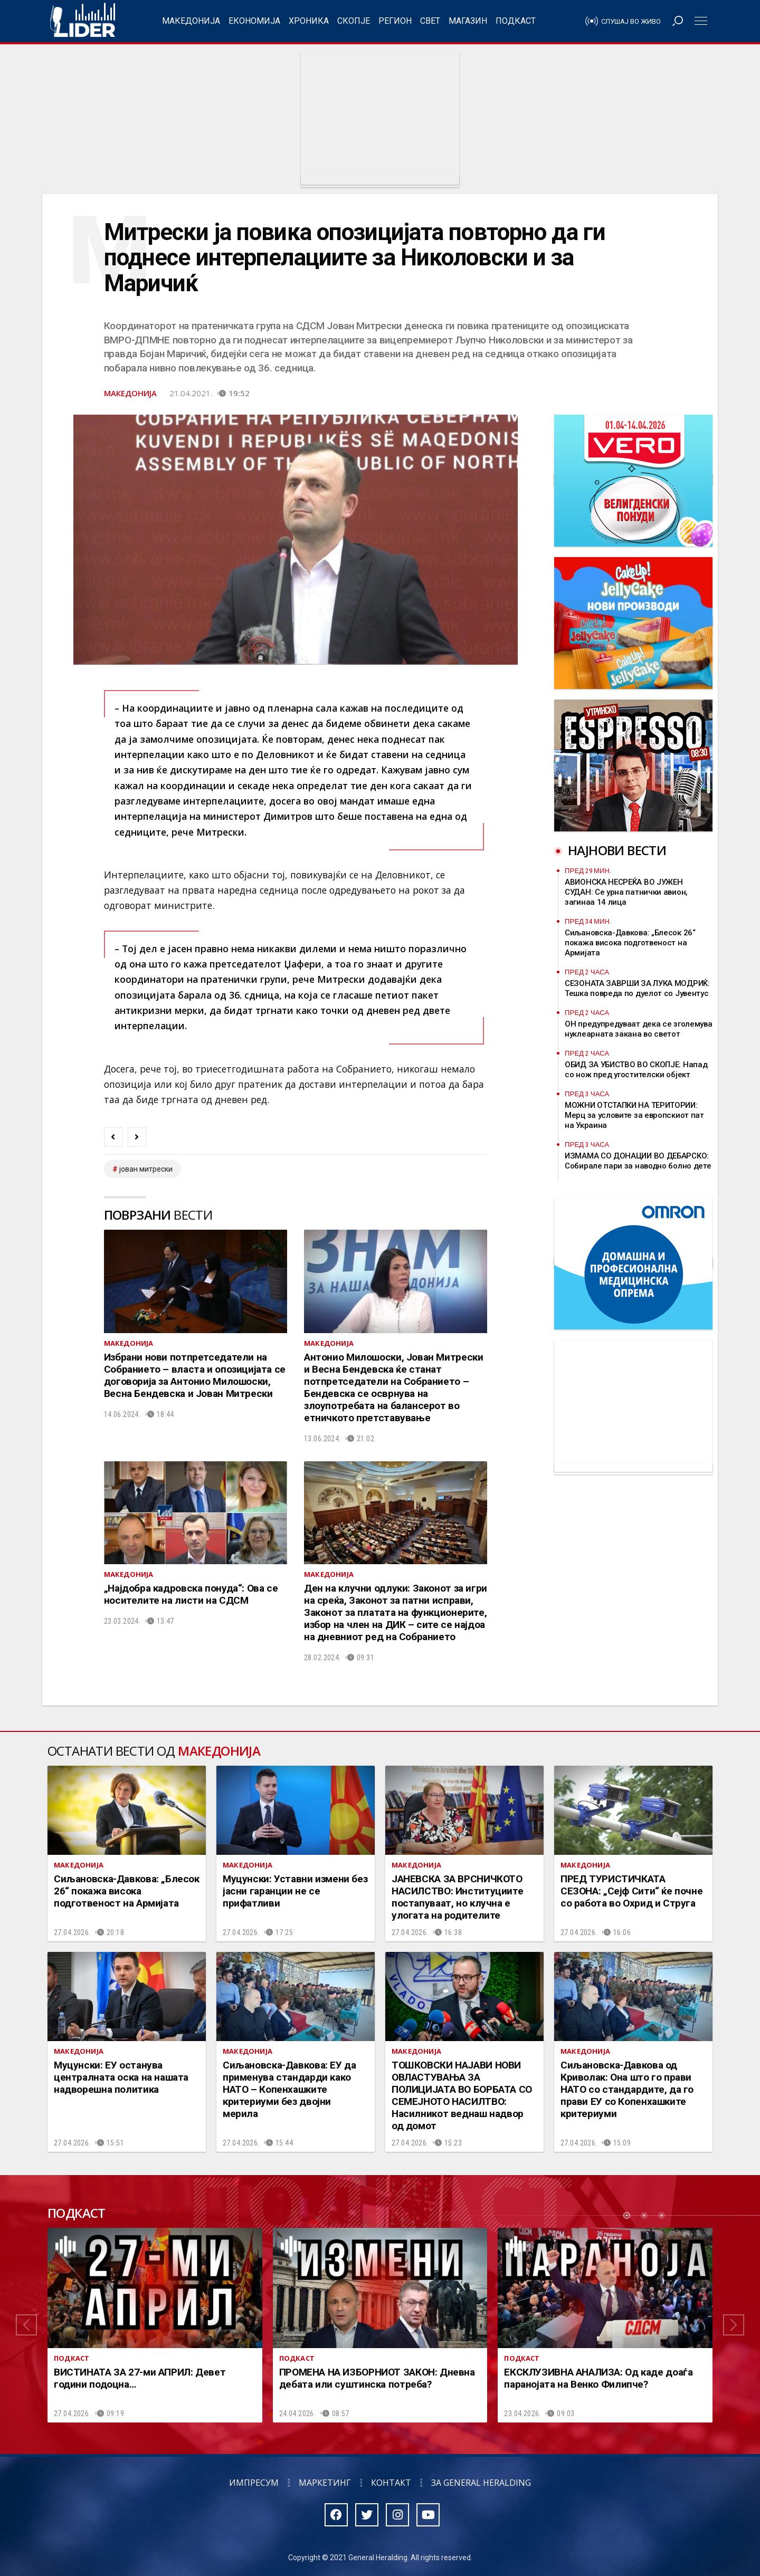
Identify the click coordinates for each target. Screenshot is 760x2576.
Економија (254, 21)
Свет (430, 21)
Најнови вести (617, 850)
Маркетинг (325, 2482)
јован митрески (146, 1169)
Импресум (254, 2482)
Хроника (309, 21)
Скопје (353, 21)
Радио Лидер (83, 21)
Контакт (391, 2482)
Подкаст (516, 21)
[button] (26, 2325)
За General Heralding (481, 2482)
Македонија (191, 21)
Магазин (468, 21)
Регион (395, 21)
